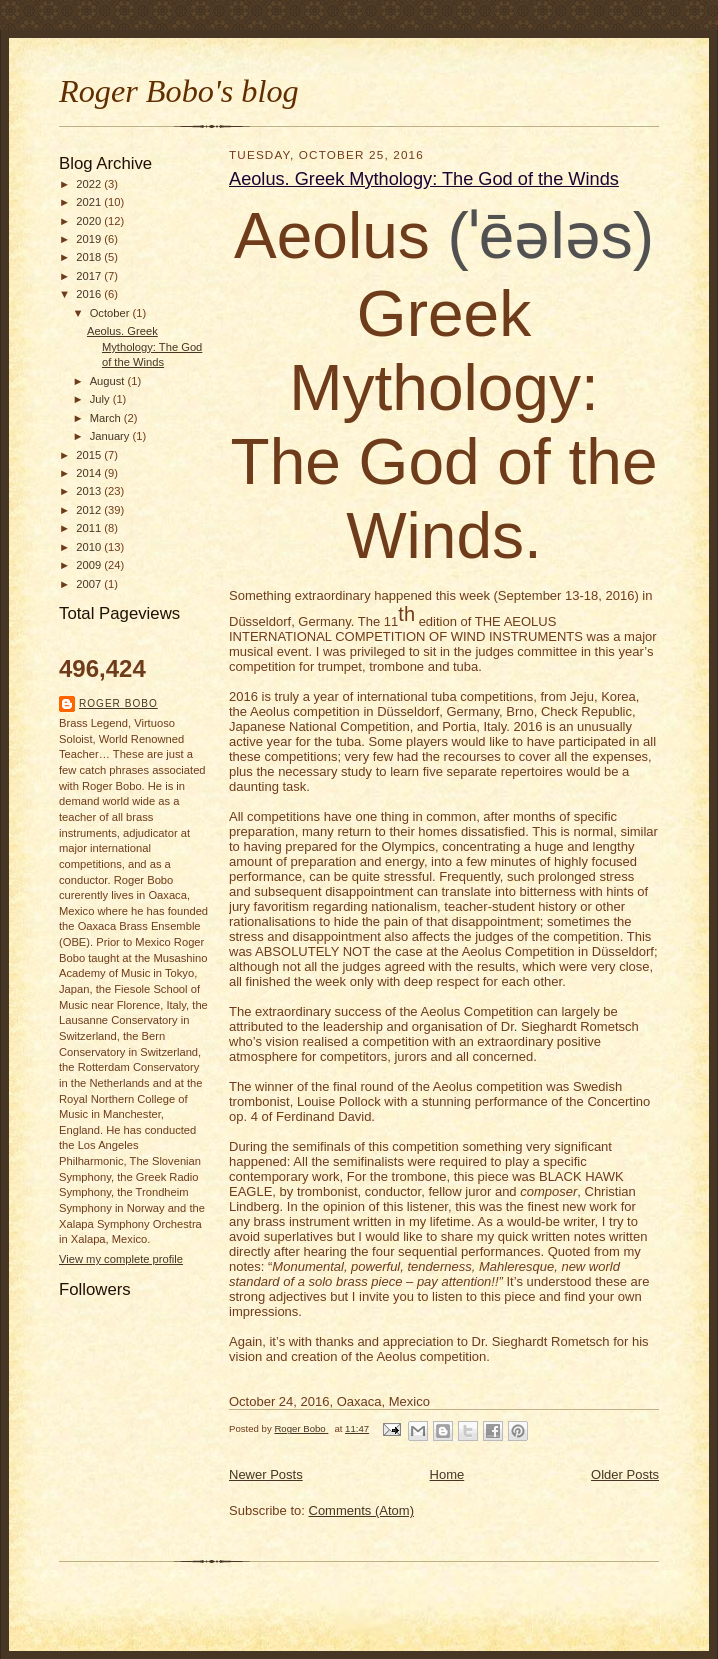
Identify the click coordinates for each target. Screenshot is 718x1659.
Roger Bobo (118, 703)
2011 (90, 528)
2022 (90, 184)
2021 (90, 202)
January (111, 436)
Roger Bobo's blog (179, 91)
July (101, 399)
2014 (90, 473)
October (111, 313)
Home (447, 1474)
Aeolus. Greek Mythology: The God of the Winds (144, 346)
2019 (90, 239)
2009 (90, 565)
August (109, 381)
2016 (90, 294)
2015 (90, 455)
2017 (90, 276)
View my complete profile (121, 1259)
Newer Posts (266, 1474)
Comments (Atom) (361, 1510)
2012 (90, 510)
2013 (90, 491)
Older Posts (625, 1474)
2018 (90, 257)
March (107, 418)
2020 (90, 221)
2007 (90, 584)
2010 (90, 547)
